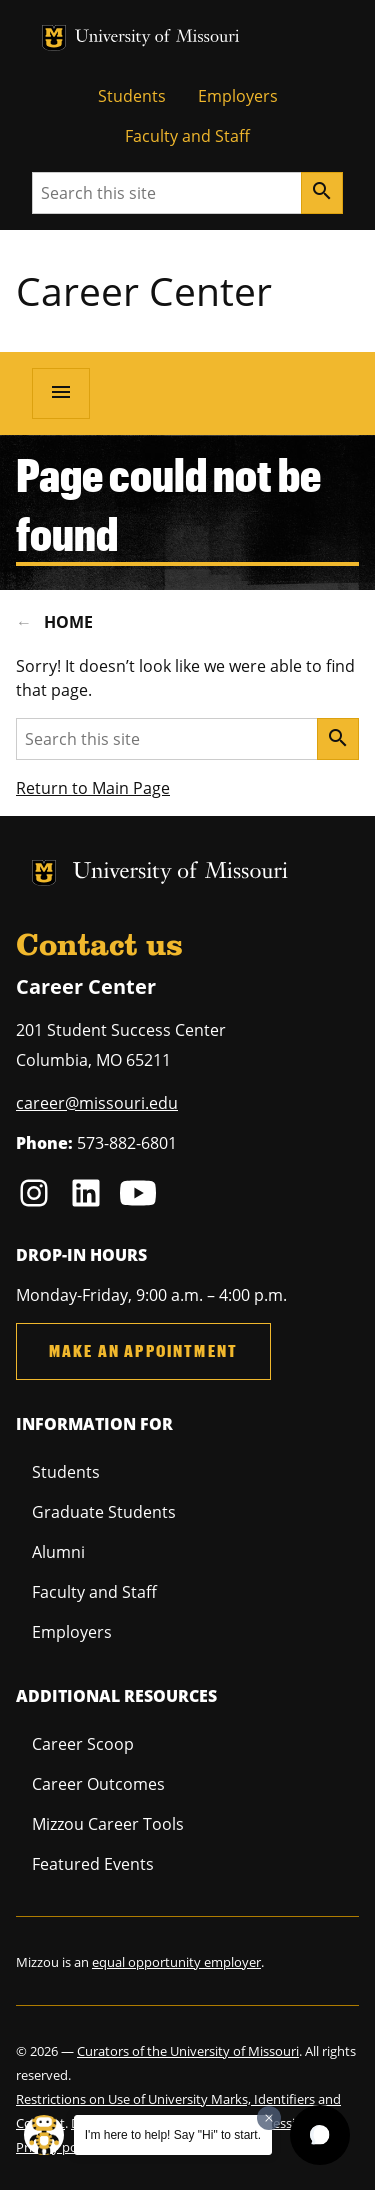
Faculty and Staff (187, 136)
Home (68, 622)
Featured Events (93, 1864)
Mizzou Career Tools (108, 1824)
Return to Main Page (93, 788)
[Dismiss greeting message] (269, 2118)
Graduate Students (104, 1512)
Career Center (144, 290)
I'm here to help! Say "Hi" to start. (173, 2135)
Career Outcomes (98, 1784)
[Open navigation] (61, 393)
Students (132, 96)
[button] (320, 2135)
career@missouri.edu (97, 1103)
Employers (238, 96)
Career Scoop (83, 1744)
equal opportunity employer (176, 1962)
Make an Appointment (143, 1350)
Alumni (58, 1552)
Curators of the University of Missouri (188, 2051)
